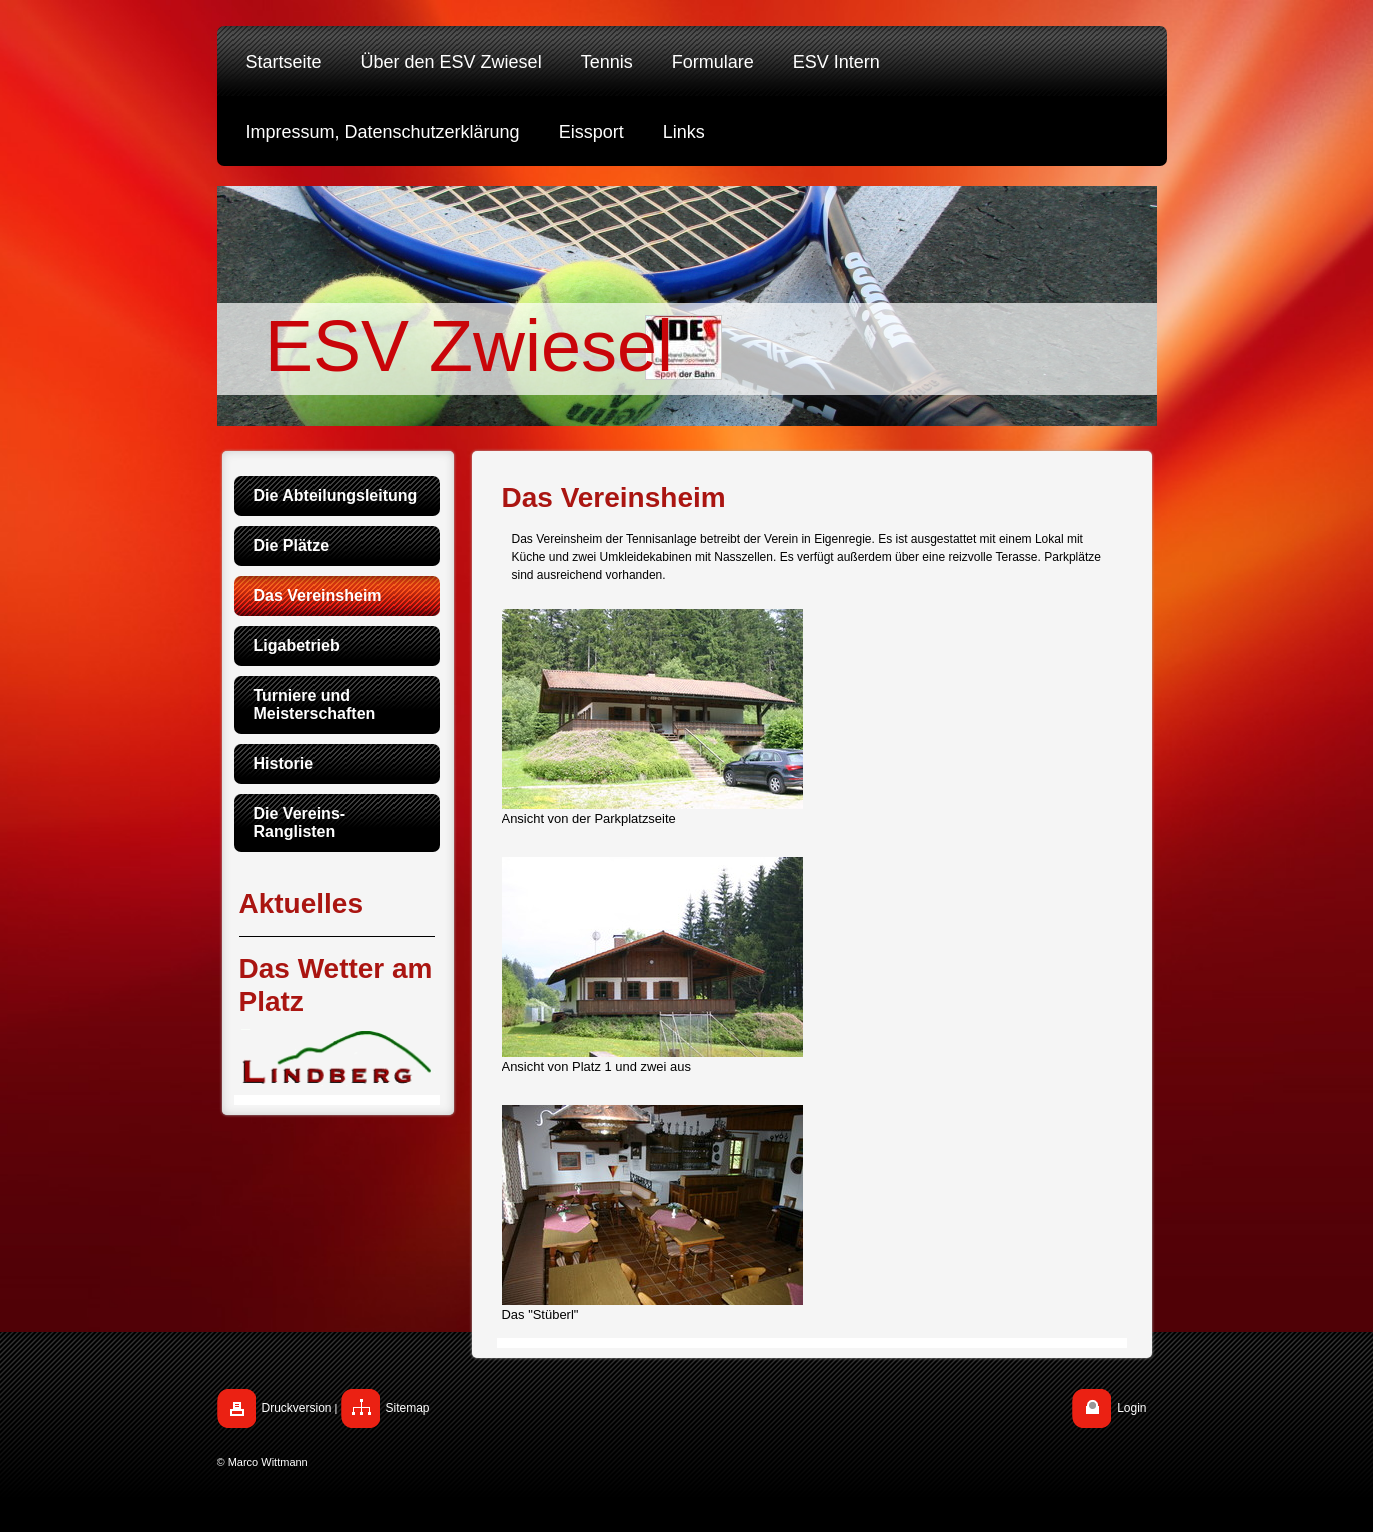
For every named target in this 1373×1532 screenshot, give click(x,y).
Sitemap (408, 1408)
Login (1131, 1408)
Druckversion (297, 1408)
